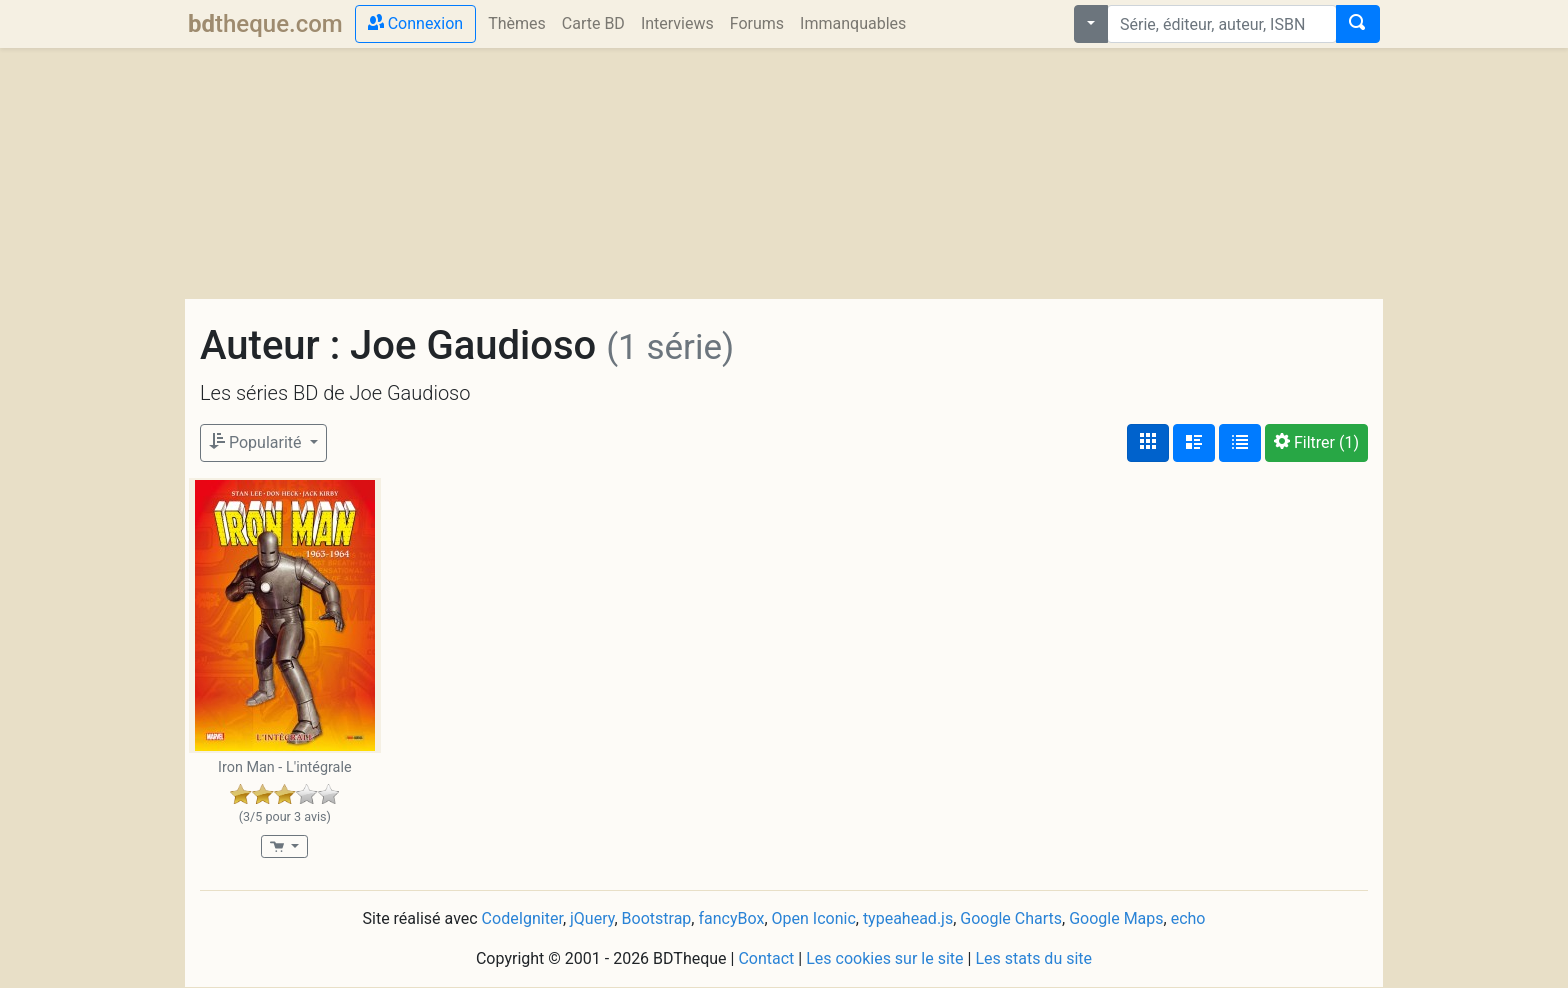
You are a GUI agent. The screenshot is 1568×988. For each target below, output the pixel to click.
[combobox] (1222, 24)
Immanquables (853, 23)
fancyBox (731, 918)
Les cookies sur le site (884, 958)
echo (1188, 918)
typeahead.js (908, 918)
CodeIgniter (522, 918)
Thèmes (517, 23)
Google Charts (1011, 918)
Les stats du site (1033, 958)
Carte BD (593, 23)
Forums (757, 23)
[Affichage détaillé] (1194, 443)
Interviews (677, 23)
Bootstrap (657, 918)
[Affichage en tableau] (1240, 443)
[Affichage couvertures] (1148, 443)
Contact (766, 958)
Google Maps (1116, 918)
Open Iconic (814, 918)
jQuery (592, 918)
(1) (1316, 442)
